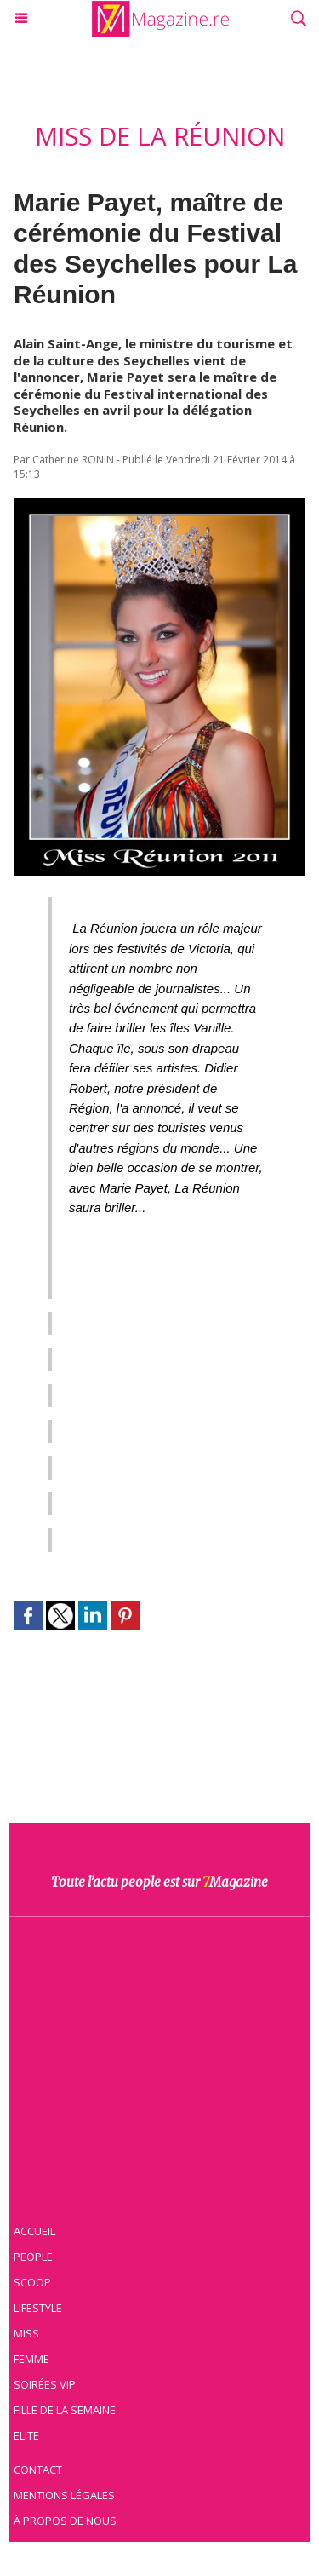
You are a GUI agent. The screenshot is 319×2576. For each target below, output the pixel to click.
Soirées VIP (45, 2384)
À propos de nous (65, 2520)
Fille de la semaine (65, 2410)
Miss (26, 2333)
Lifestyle (38, 2307)
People (33, 2256)
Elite (26, 2435)
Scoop (32, 2282)
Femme (31, 2358)
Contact (38, 2469)
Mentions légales (64, 2495)
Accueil (34, 2231)
